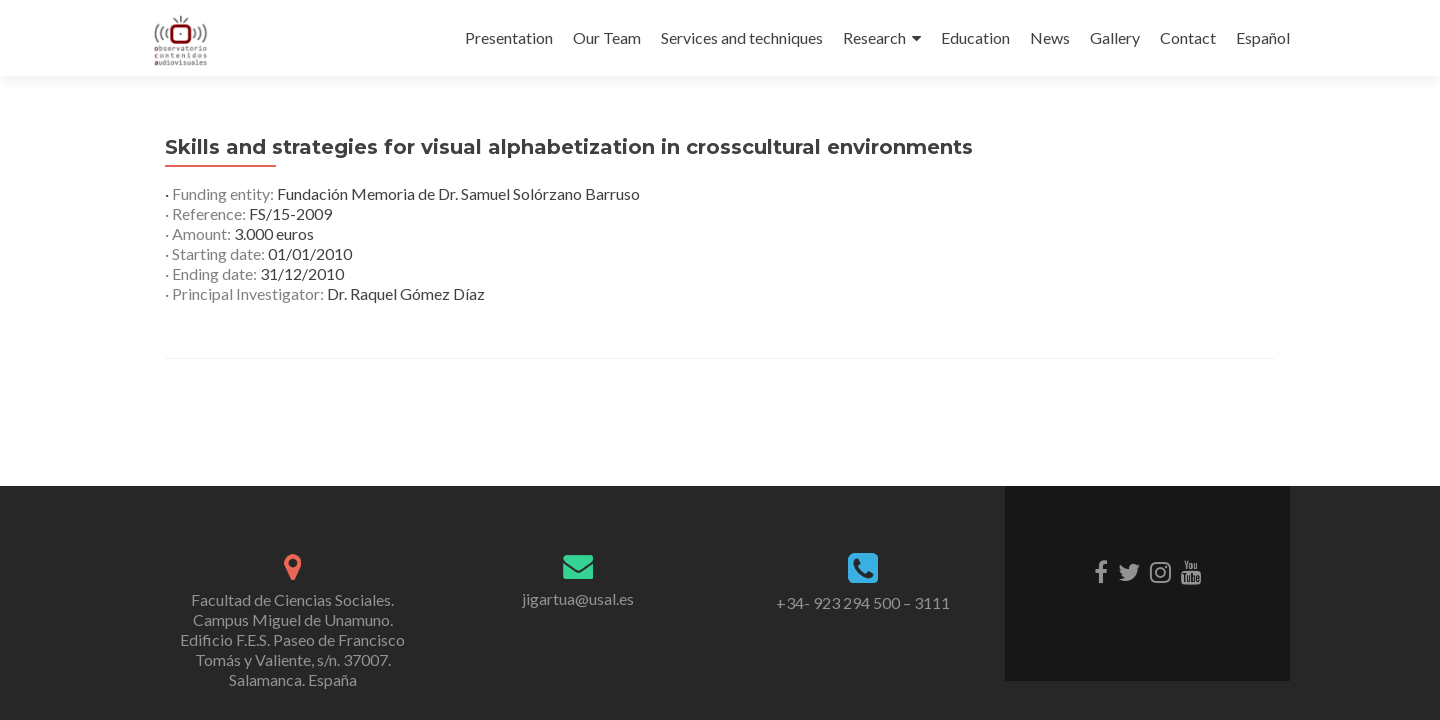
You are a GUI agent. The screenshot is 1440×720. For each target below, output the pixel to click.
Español (1263, 37)
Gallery (1115, 37)
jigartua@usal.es (578, 598)
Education (975, 37)
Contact (1188, 37)
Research (874, 37)
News (1050, 37)
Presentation (509, 37)
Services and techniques (742, 37)
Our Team (607, 37)
